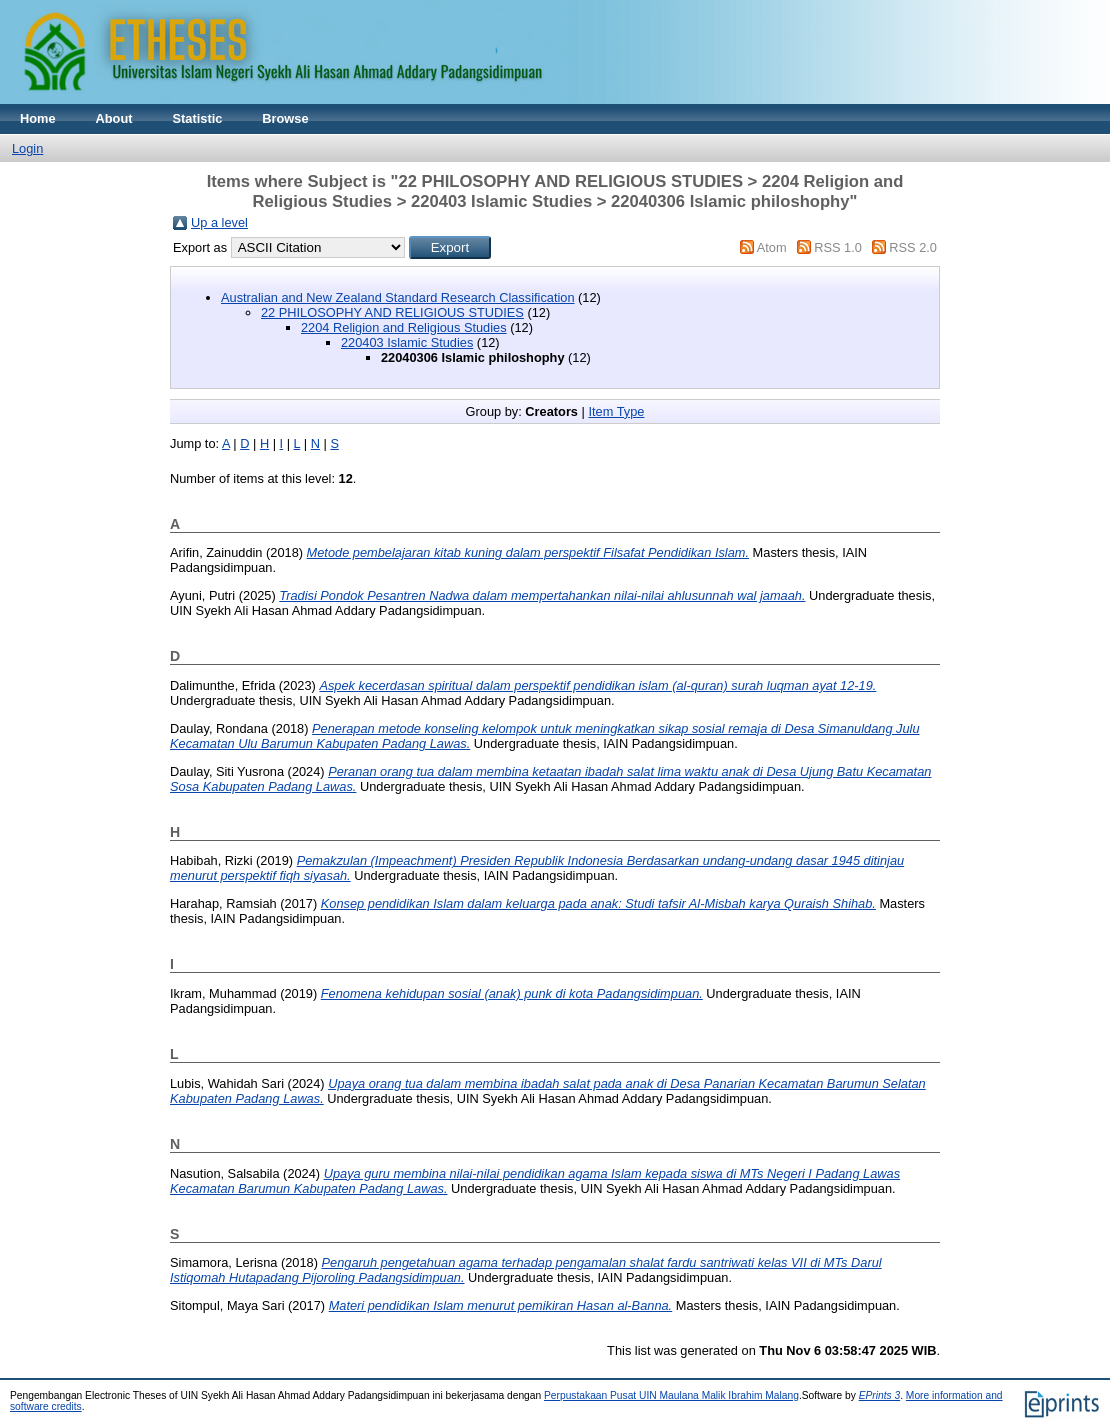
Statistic (198, 118)
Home (38, 118)
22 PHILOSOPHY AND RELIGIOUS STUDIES (392, 312)
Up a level (219, 222)
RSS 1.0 (838, 247)
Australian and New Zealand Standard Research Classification (398, 297)
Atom (772, 247)
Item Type (616, 411)
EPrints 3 (880, 1395)
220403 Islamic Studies (407, 342)
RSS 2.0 (913, 247)
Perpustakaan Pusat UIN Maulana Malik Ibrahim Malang (671, 1395)
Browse (285, 118)
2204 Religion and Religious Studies (404, 327)
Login (27, 148)
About (114, 118)
